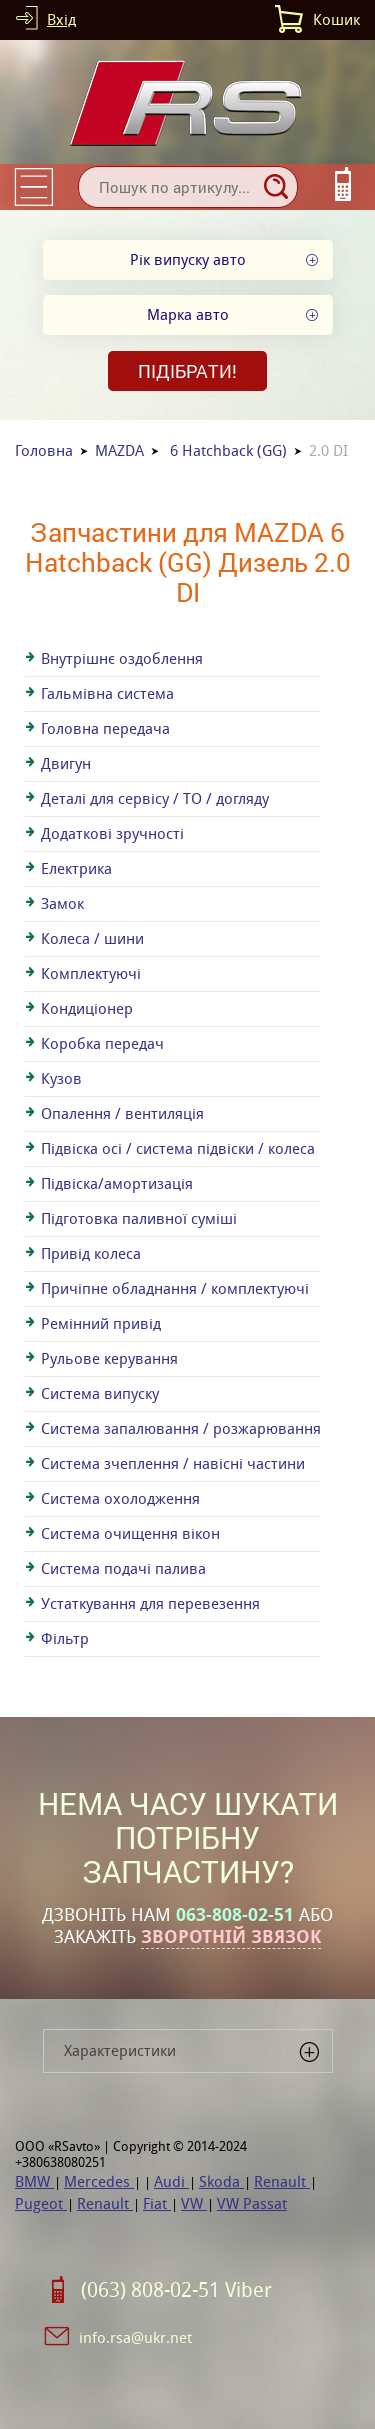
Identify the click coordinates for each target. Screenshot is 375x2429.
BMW (34, 2181)
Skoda (221, 2181)
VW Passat (252, 2203)
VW (194, 2203)
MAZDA (119, 450)
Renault (282, 2181)
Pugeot (41, 2203)
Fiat (157, 2203)
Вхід (61, 19)
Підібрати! (187, 371)
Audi (171, 2181)
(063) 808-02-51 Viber (176, 2290)
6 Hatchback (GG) (228, 450)
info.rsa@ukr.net (135, 2337)
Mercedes (99, 2181)
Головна (44, 450)
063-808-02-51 (235, 1915)
